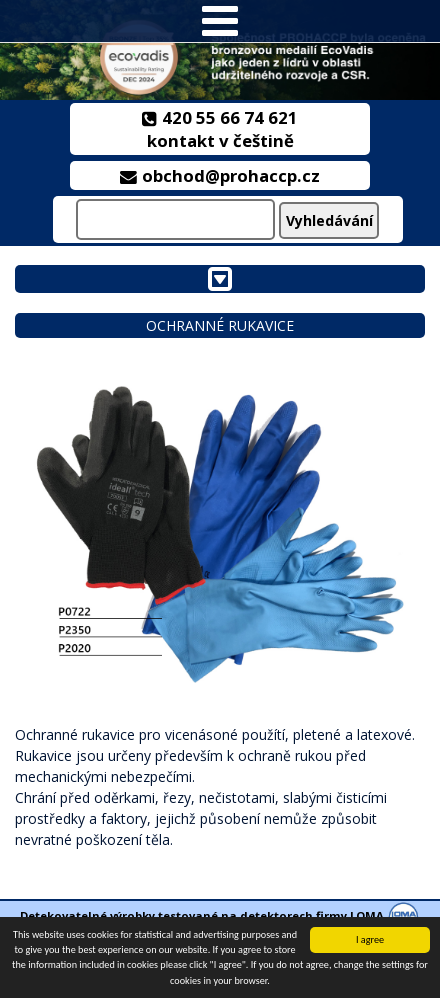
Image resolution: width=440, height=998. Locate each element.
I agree (370, 939)
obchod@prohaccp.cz (220, 175)
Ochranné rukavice (220, 325)
